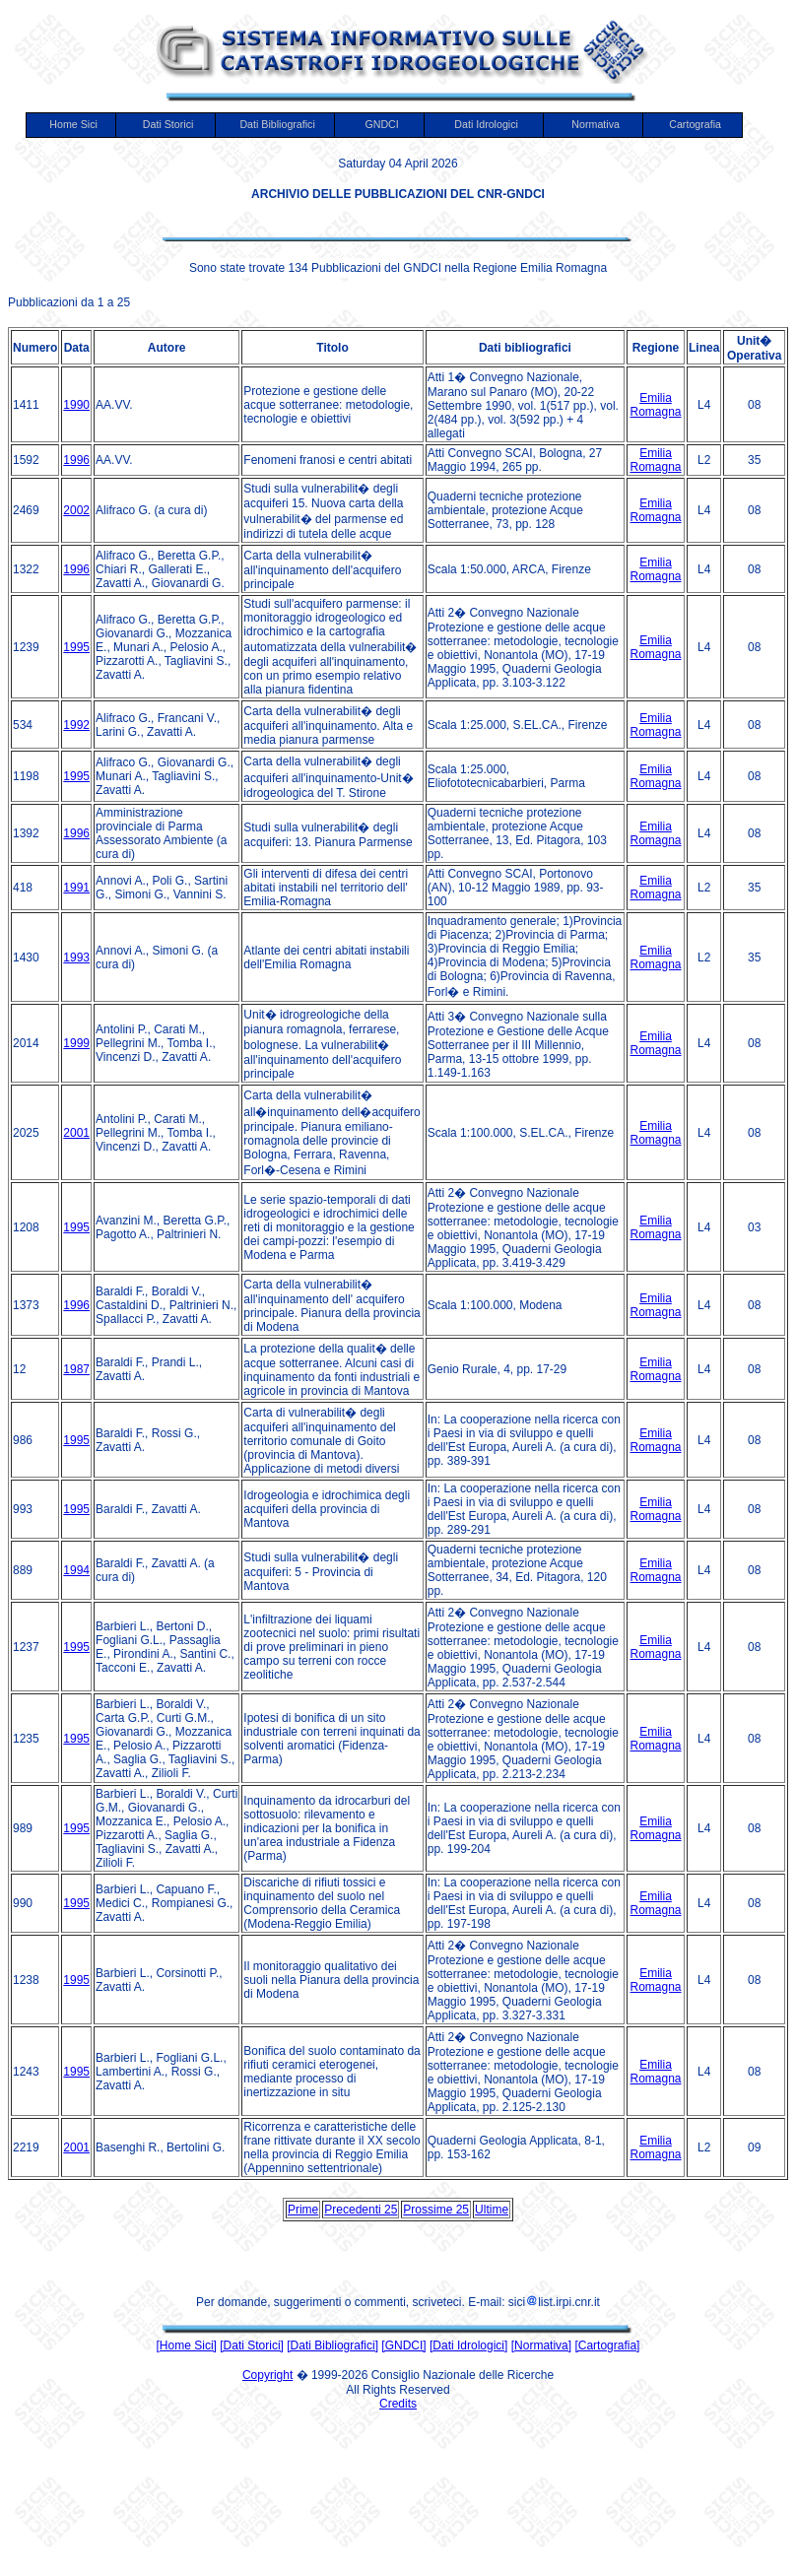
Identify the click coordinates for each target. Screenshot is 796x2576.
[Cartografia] (606, 2345)
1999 (76, 1043)
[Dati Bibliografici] (332, 2345)
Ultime (491, 2209)
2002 (76, 510)
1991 (76, 887)
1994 (76, 1570)
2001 (76, 1133)
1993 (76, 957)
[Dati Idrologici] (468, 2345)
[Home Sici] (187, 2345)
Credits (398, 2404)
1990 (76, 405)
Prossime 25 (436, 2209)
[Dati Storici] (252, 2345)
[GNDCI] (403, 2345)
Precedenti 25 (360, 2209)
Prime (303, 2209)
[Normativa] (541, 2345)
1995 (76, 647)
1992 (76, 725)
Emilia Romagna (656, 405)
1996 (76, 460)
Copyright (267, 2375)
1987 (76, 1369)
